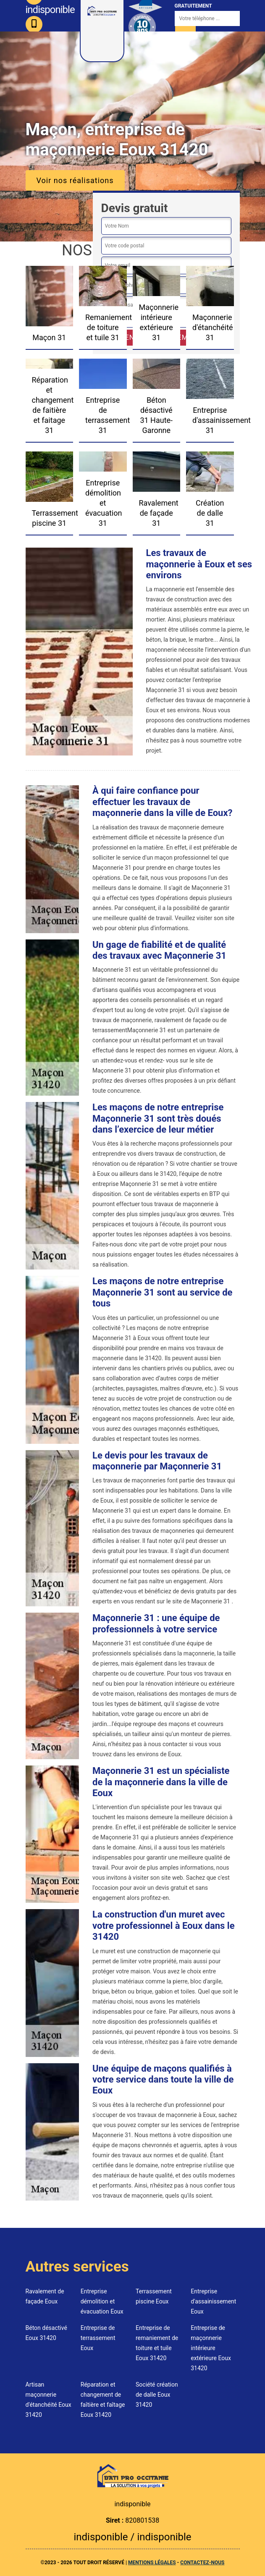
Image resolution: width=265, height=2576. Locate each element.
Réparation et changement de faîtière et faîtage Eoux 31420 (103, 2399)
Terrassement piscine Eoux (154, 2296)
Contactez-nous (202, 2563)
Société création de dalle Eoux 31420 (157, 2394)
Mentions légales (152, 2563)
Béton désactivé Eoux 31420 (46, 2332)
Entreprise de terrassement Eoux (98, 2337)
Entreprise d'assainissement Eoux (213, 2301)
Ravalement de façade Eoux (45, 2296)
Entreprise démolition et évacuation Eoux (102, 2301)
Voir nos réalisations (75, 180)
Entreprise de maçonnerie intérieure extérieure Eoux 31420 (211, 2347)
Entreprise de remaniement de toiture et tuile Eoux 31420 (157, 2342)
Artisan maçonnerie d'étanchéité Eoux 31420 (48, 2399)
